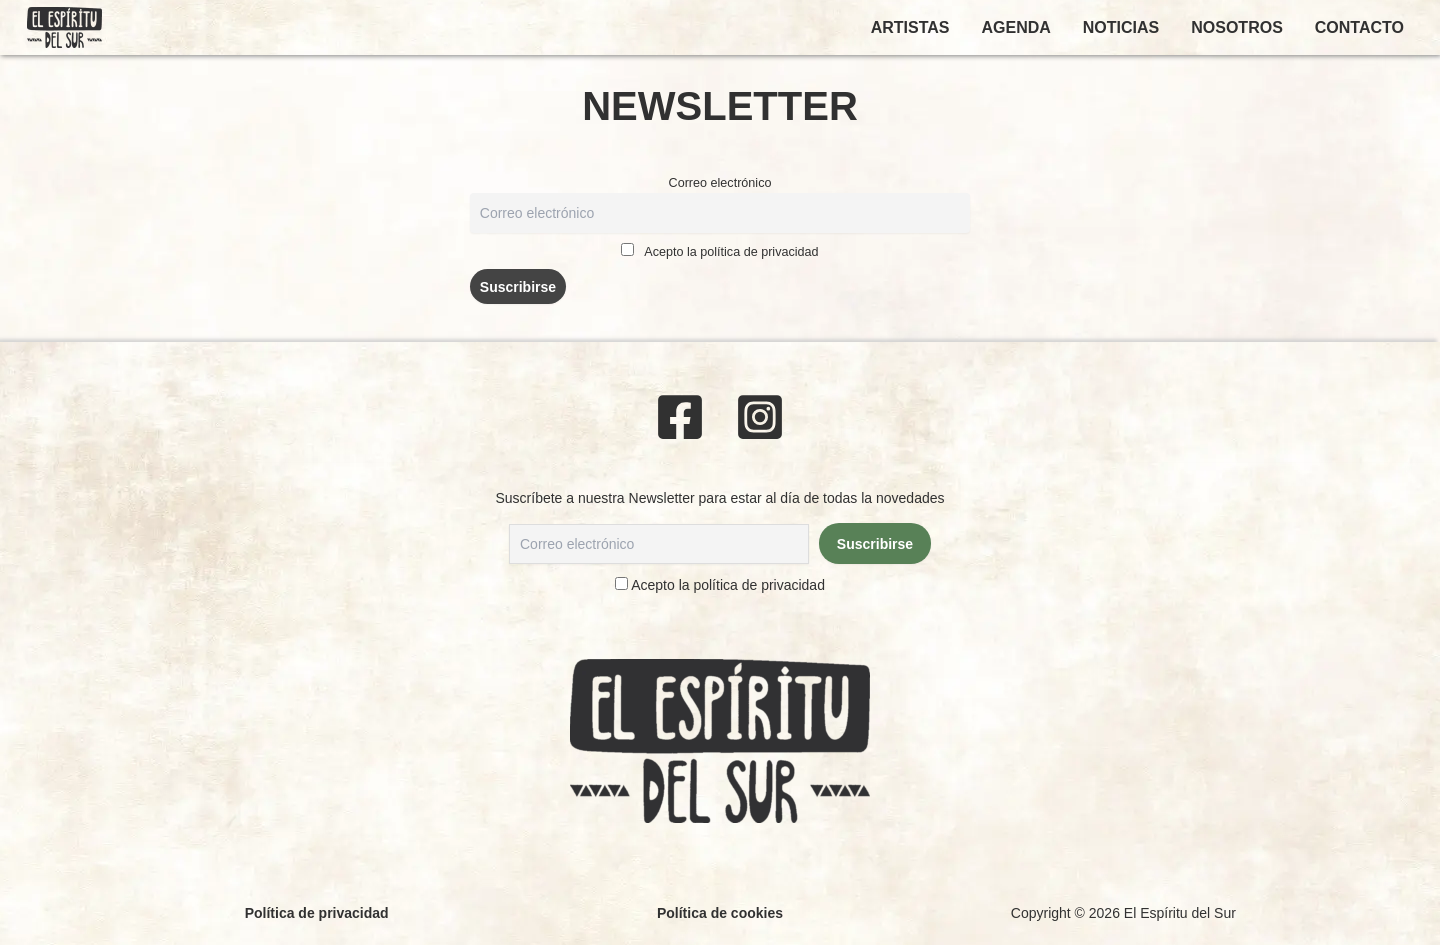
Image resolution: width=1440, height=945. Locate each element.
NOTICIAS (1121, 27)
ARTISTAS (910, 27)
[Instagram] (760, 417)
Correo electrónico (720, 183)
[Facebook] (680, 417)
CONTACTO (1359, 27)
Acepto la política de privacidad (731, 252)
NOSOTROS (1237, 27)
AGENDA (1015, 27)
